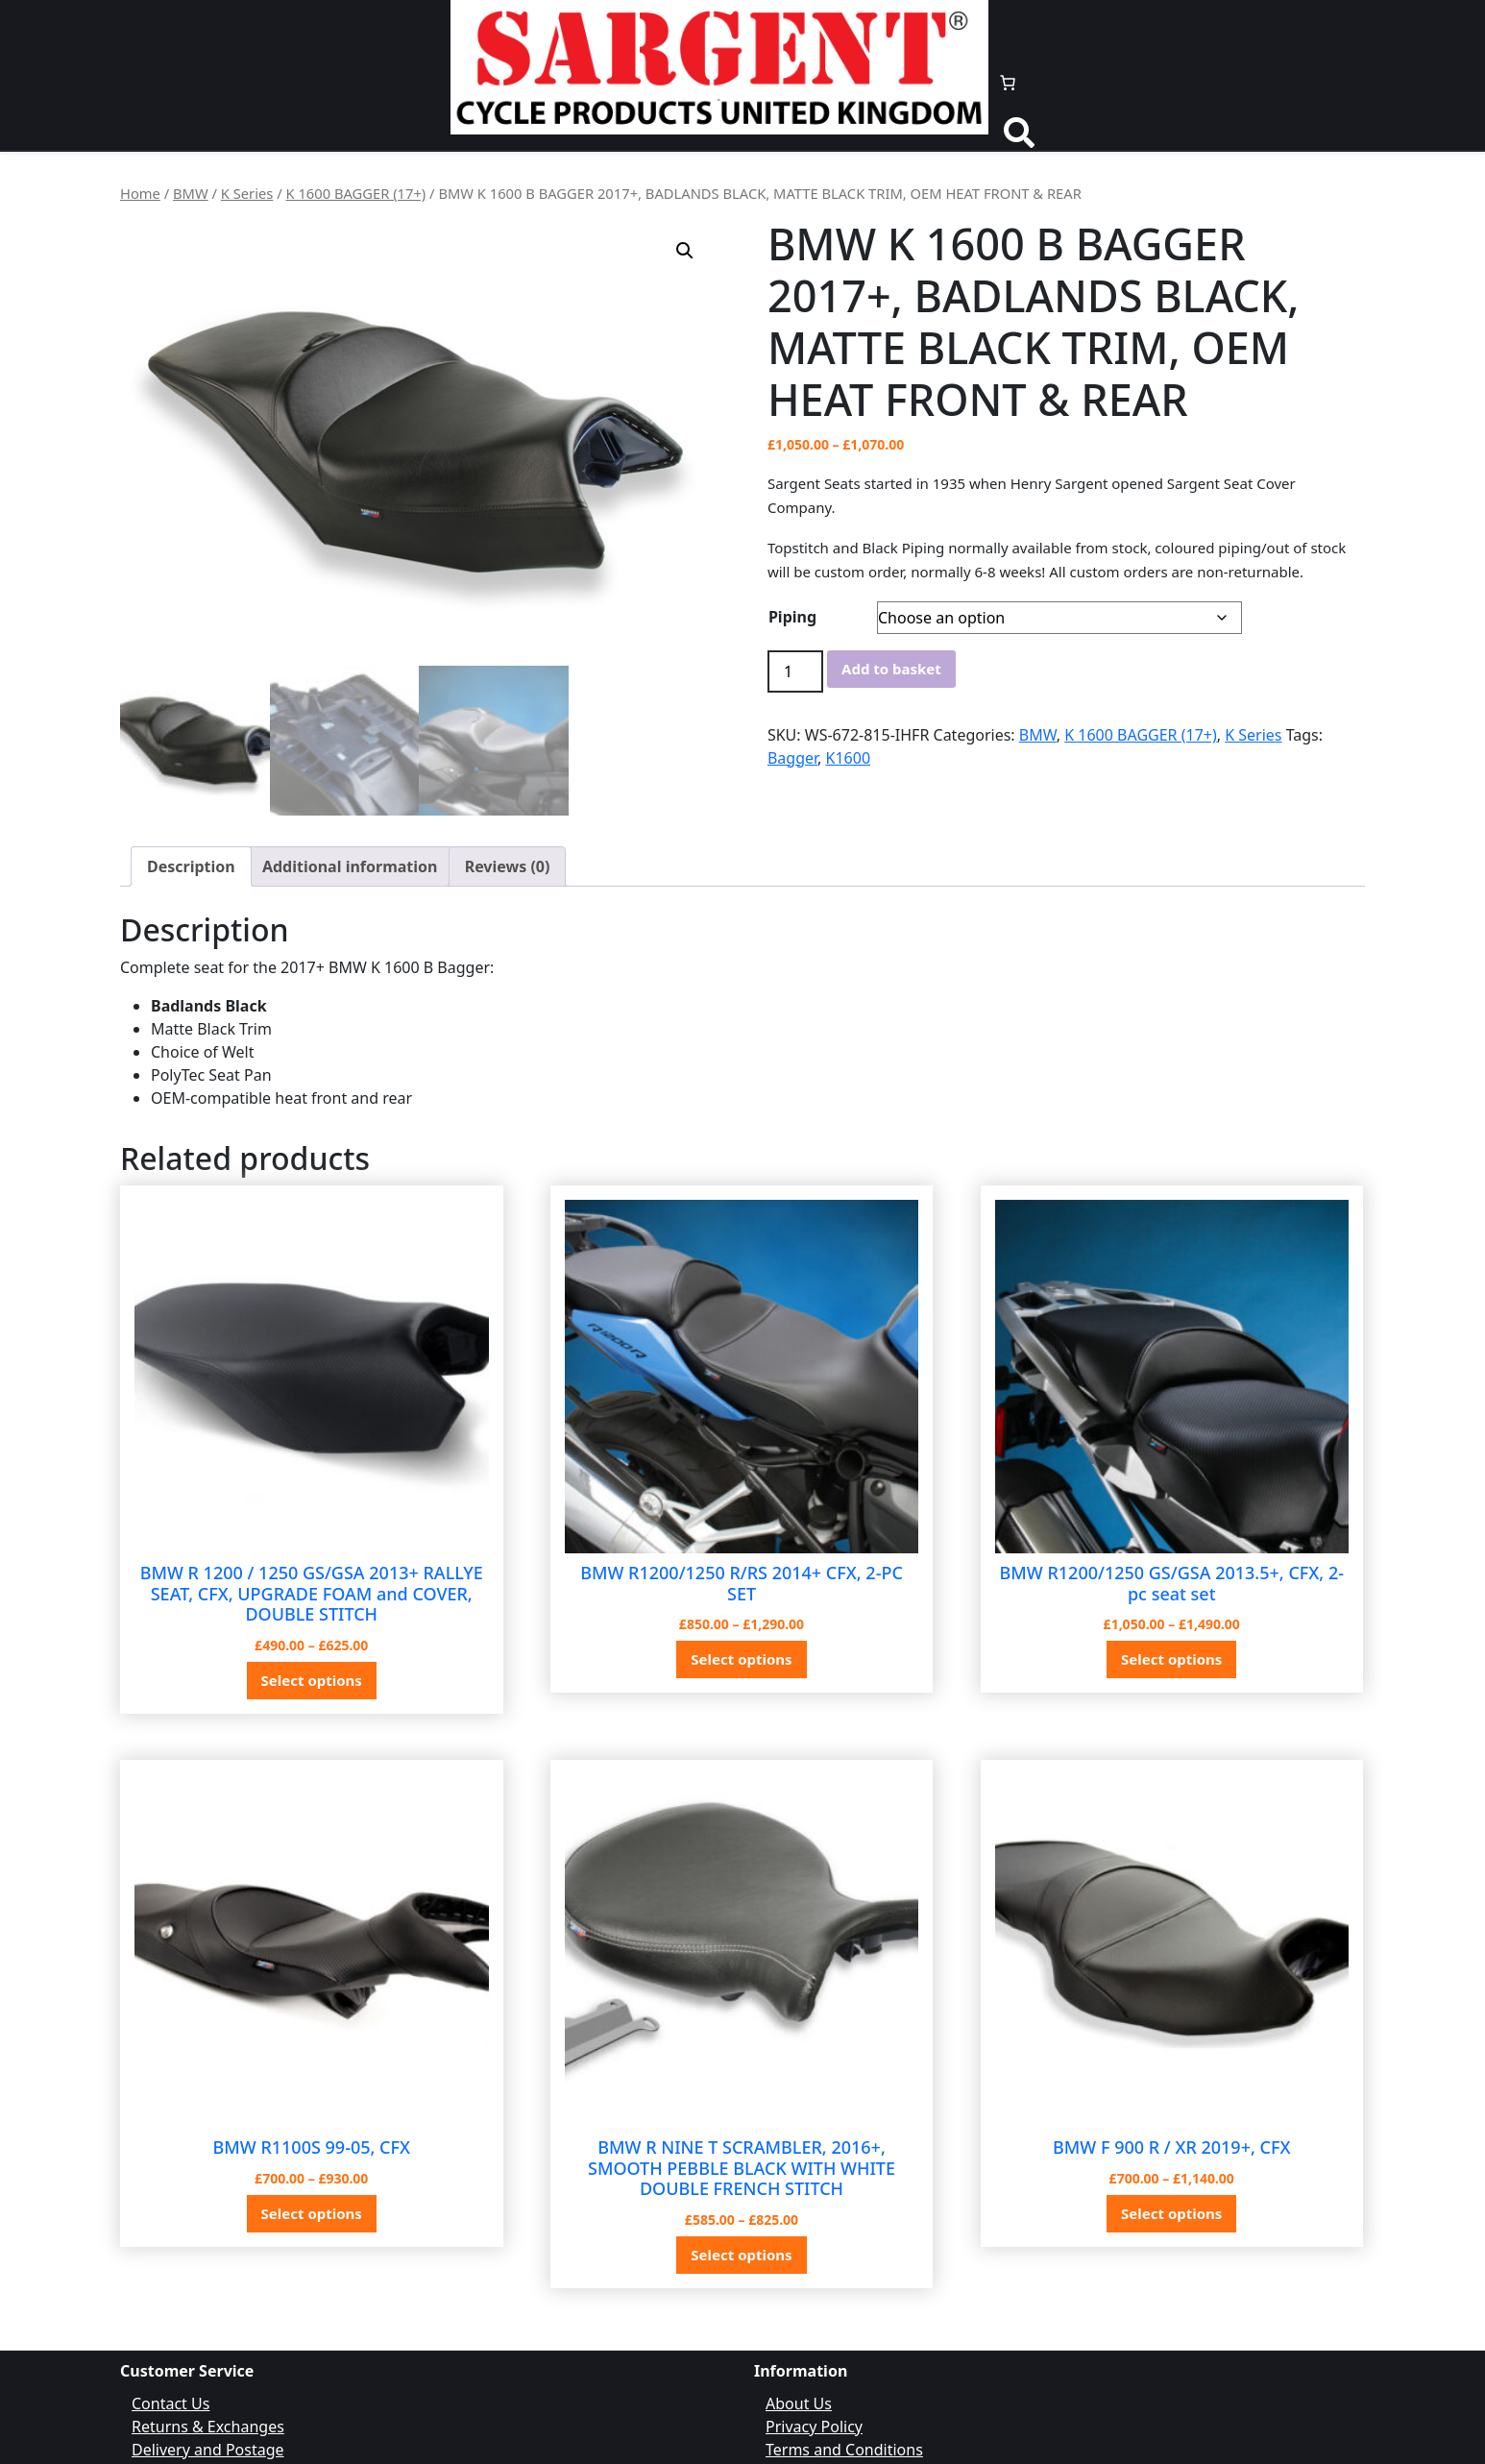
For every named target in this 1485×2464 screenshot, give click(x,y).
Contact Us (170, 2403)
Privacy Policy (814, 2426)
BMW (190, 193)
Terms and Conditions (844, 2449)
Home (140, 193)
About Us (799, 2403)
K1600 (848, 757)
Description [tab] (191, 866)
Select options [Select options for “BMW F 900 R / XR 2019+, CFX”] (1171, 2213)
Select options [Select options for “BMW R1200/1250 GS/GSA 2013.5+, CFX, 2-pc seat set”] (1171, 1659)
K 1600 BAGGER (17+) (355, 193)
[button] (685, 250)
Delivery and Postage (208, 2449)
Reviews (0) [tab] (507, 866)
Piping (792, 616)
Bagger (792, 757)
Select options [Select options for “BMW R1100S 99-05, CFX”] (311, 2213)
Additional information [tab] (350, 866)
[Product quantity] (795, 671)
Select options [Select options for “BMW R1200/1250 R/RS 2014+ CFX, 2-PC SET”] (741, 1659)
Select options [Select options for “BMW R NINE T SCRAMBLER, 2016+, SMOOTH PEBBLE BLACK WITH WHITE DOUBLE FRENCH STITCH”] (741, 2254)
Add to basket (891, 668)
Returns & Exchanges (208, 2426)
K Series (247, 193)
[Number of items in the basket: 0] (1007, 82)
